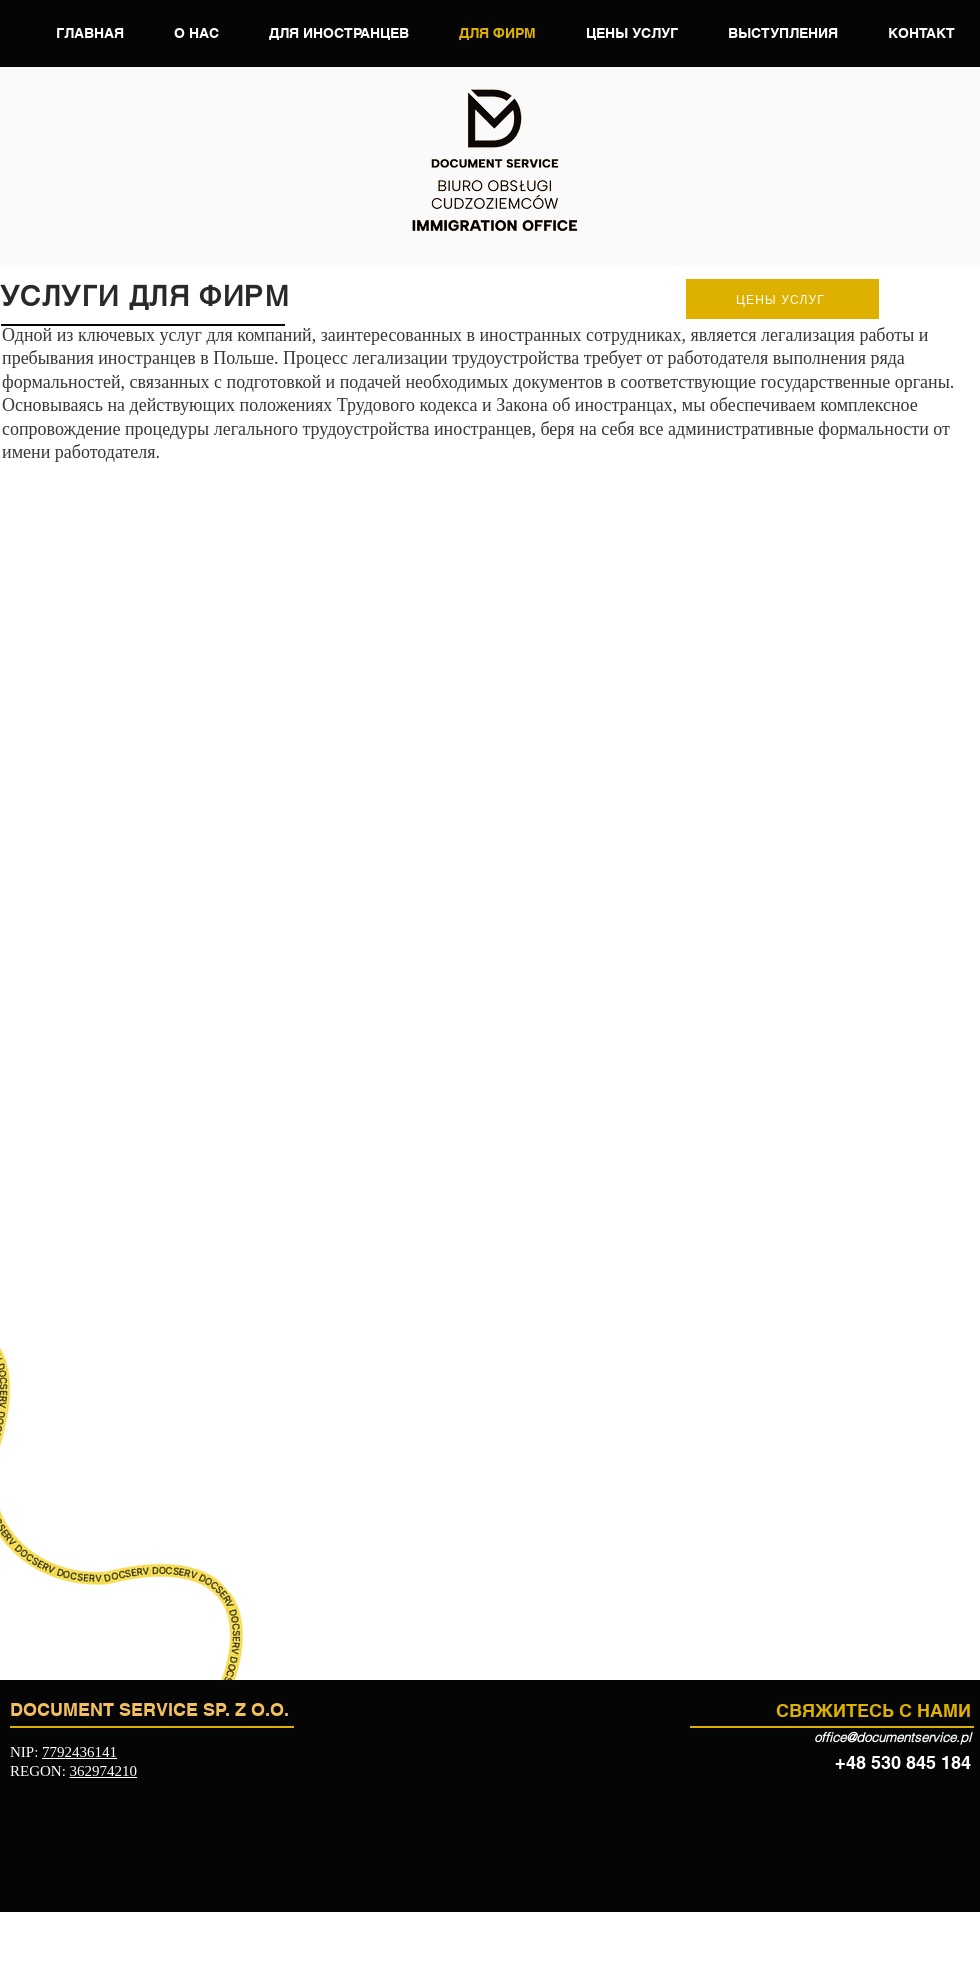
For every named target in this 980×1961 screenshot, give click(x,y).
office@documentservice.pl (892, 1737)
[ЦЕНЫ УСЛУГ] (782, 299)
